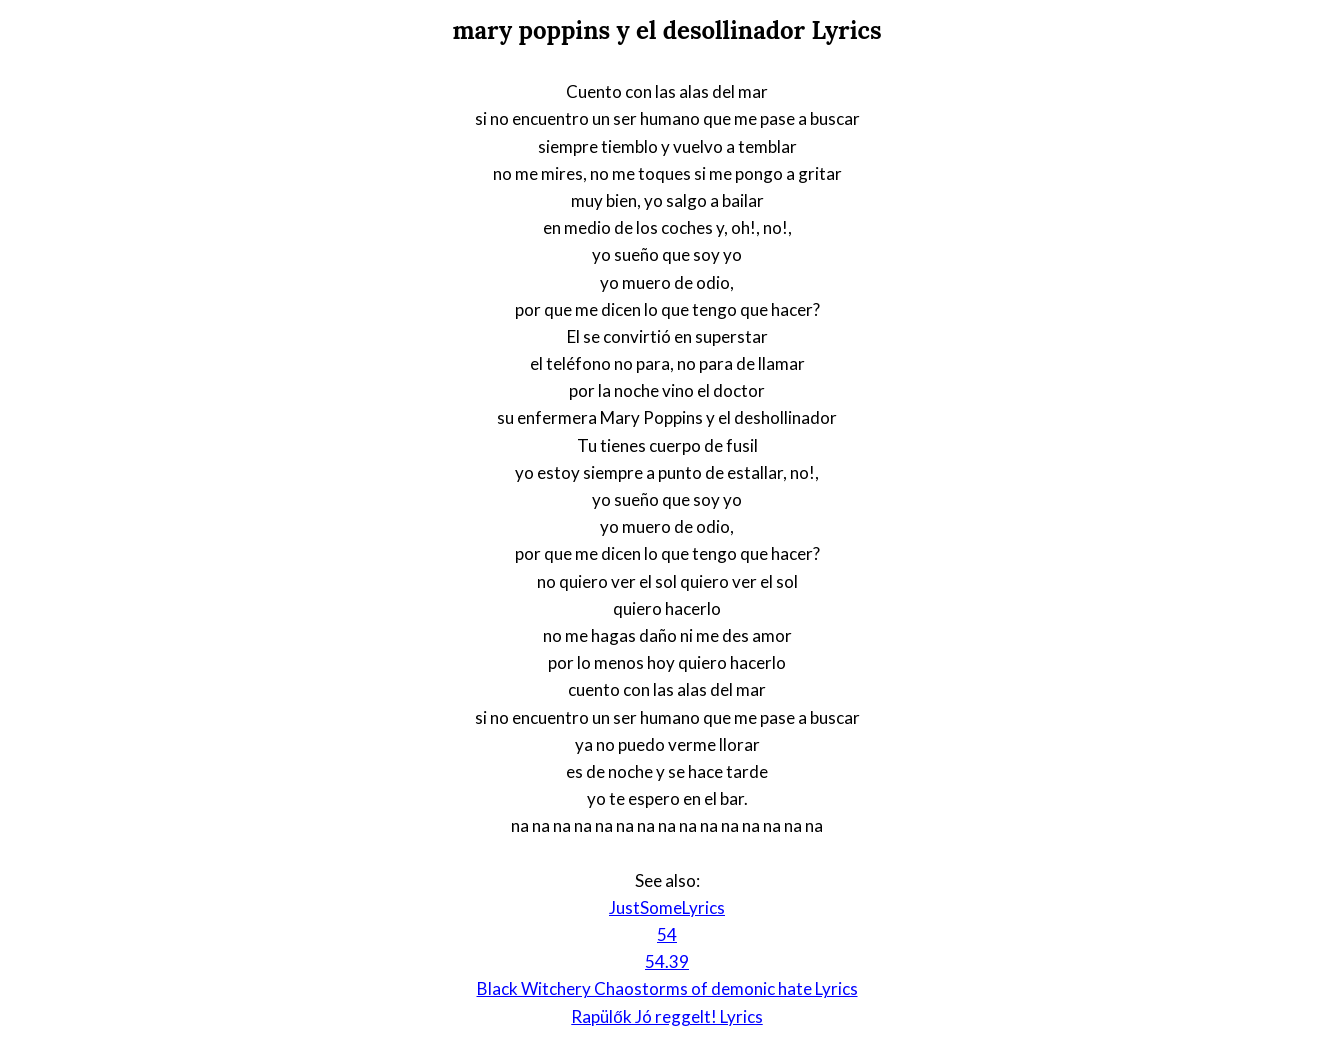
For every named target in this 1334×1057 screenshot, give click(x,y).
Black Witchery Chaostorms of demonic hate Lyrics (667, 988)
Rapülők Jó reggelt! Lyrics (666, 1016)
